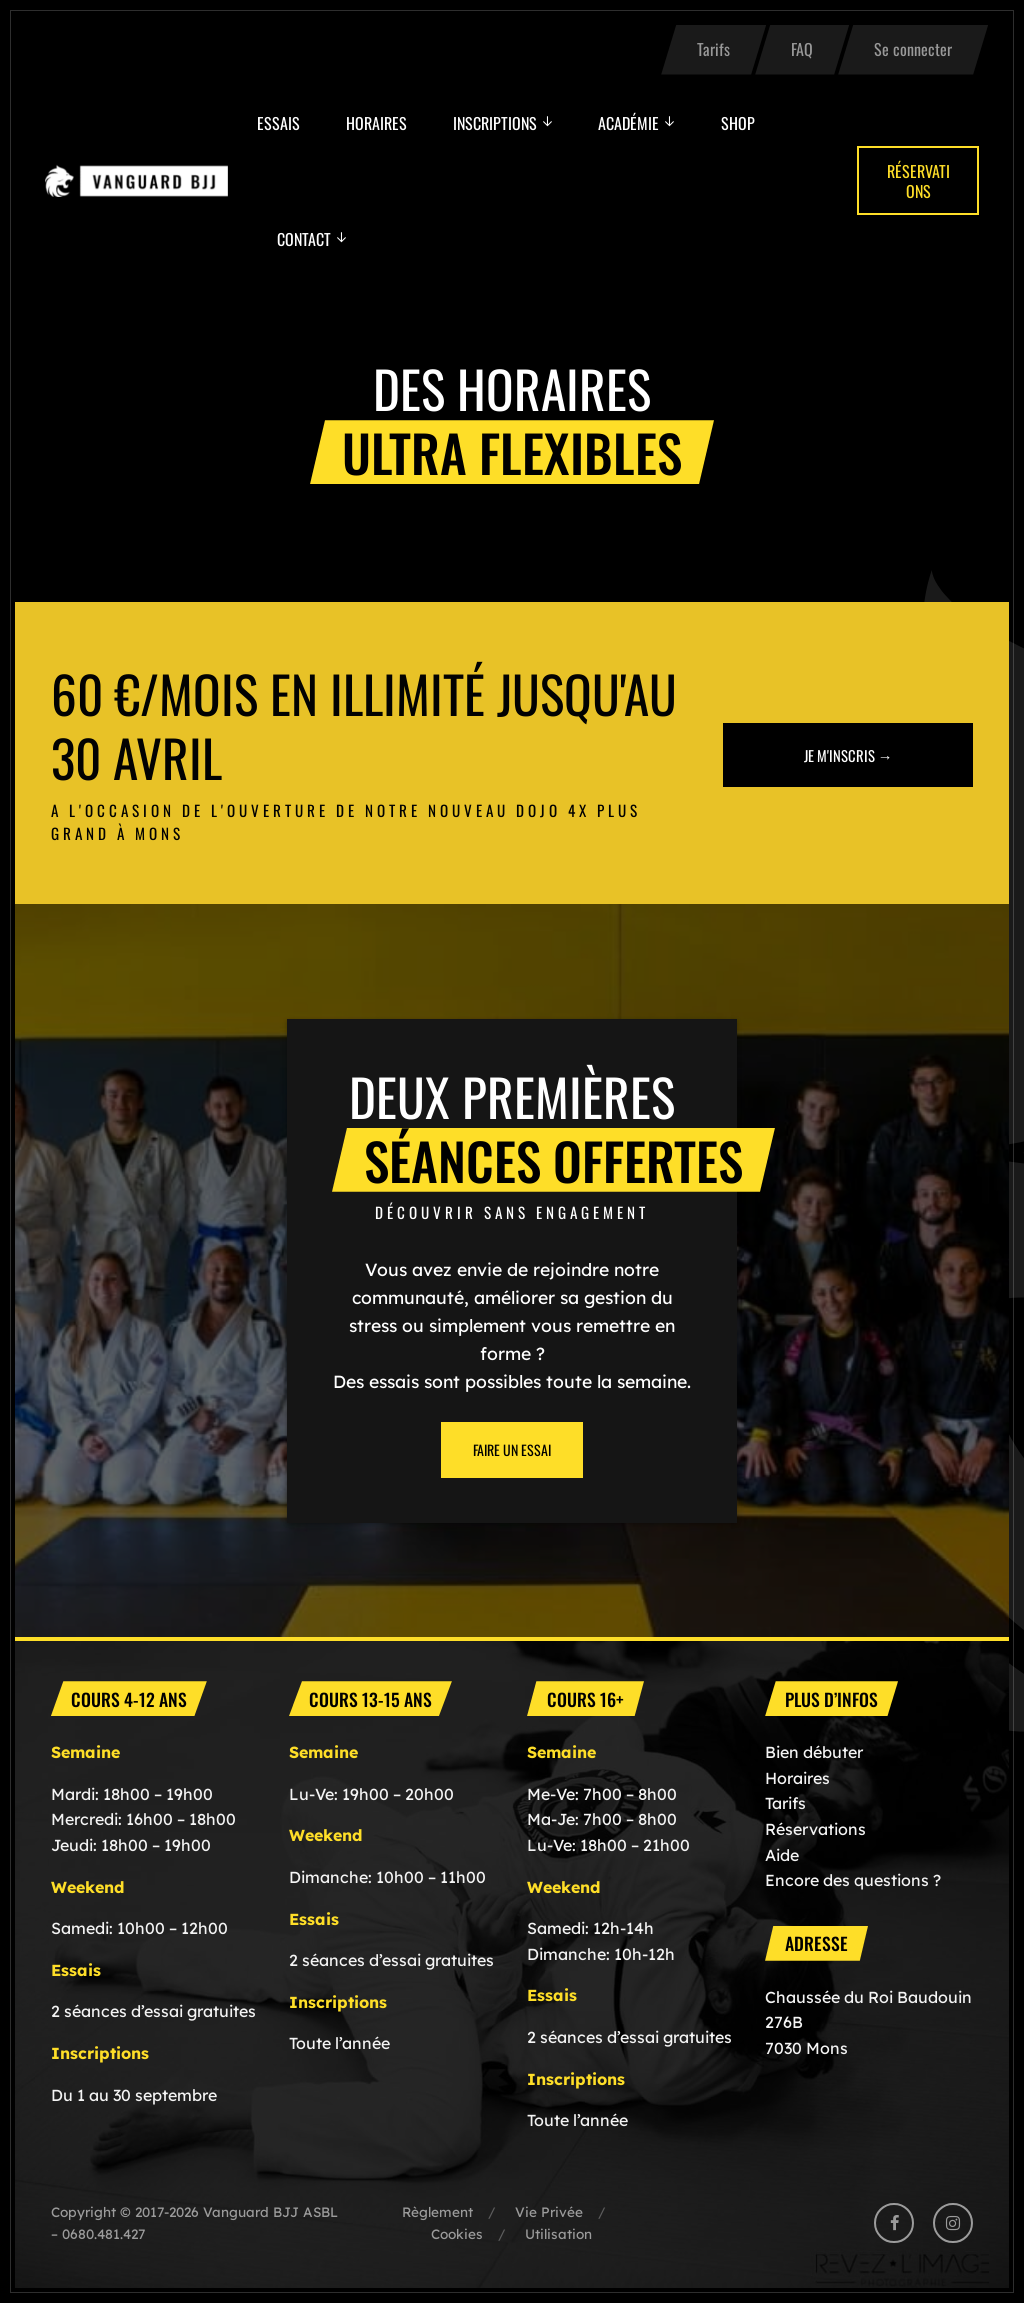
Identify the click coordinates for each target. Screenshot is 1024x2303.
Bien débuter (814, 1752)
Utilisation (558, 2233)
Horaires (376, 123)
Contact (304, 239)
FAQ (802, 49)
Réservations (918, 181)
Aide (782, 1855)
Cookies (457, 2233)
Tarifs (713, 49)
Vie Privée (549, 2211)
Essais (278, 123)
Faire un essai (512, 1449)
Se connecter (913, 49)
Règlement (437, 2211)
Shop (738, 123)
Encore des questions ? (853, 1880)
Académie (628, 123)
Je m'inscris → (848, 753)
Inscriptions (495, 123)
